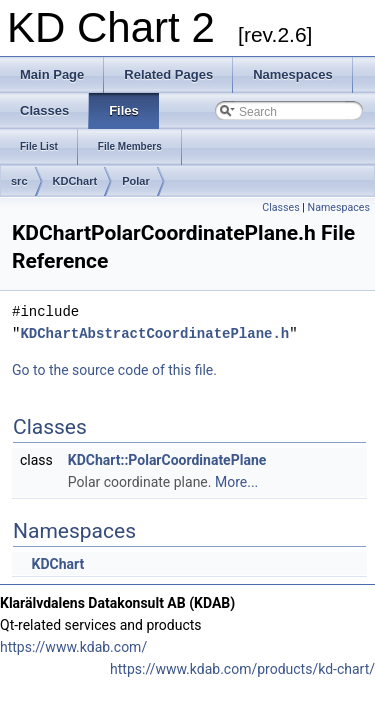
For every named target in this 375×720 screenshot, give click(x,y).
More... (236, 482)
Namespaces (339, 207)
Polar (136, 181)
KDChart (75, 181)
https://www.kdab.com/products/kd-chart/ (242, 669)
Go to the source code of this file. (114, 370)
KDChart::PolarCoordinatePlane (167, 460)
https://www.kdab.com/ (73, 647)
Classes (280, 207)
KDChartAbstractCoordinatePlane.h (154, 333)
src (19, 181)
